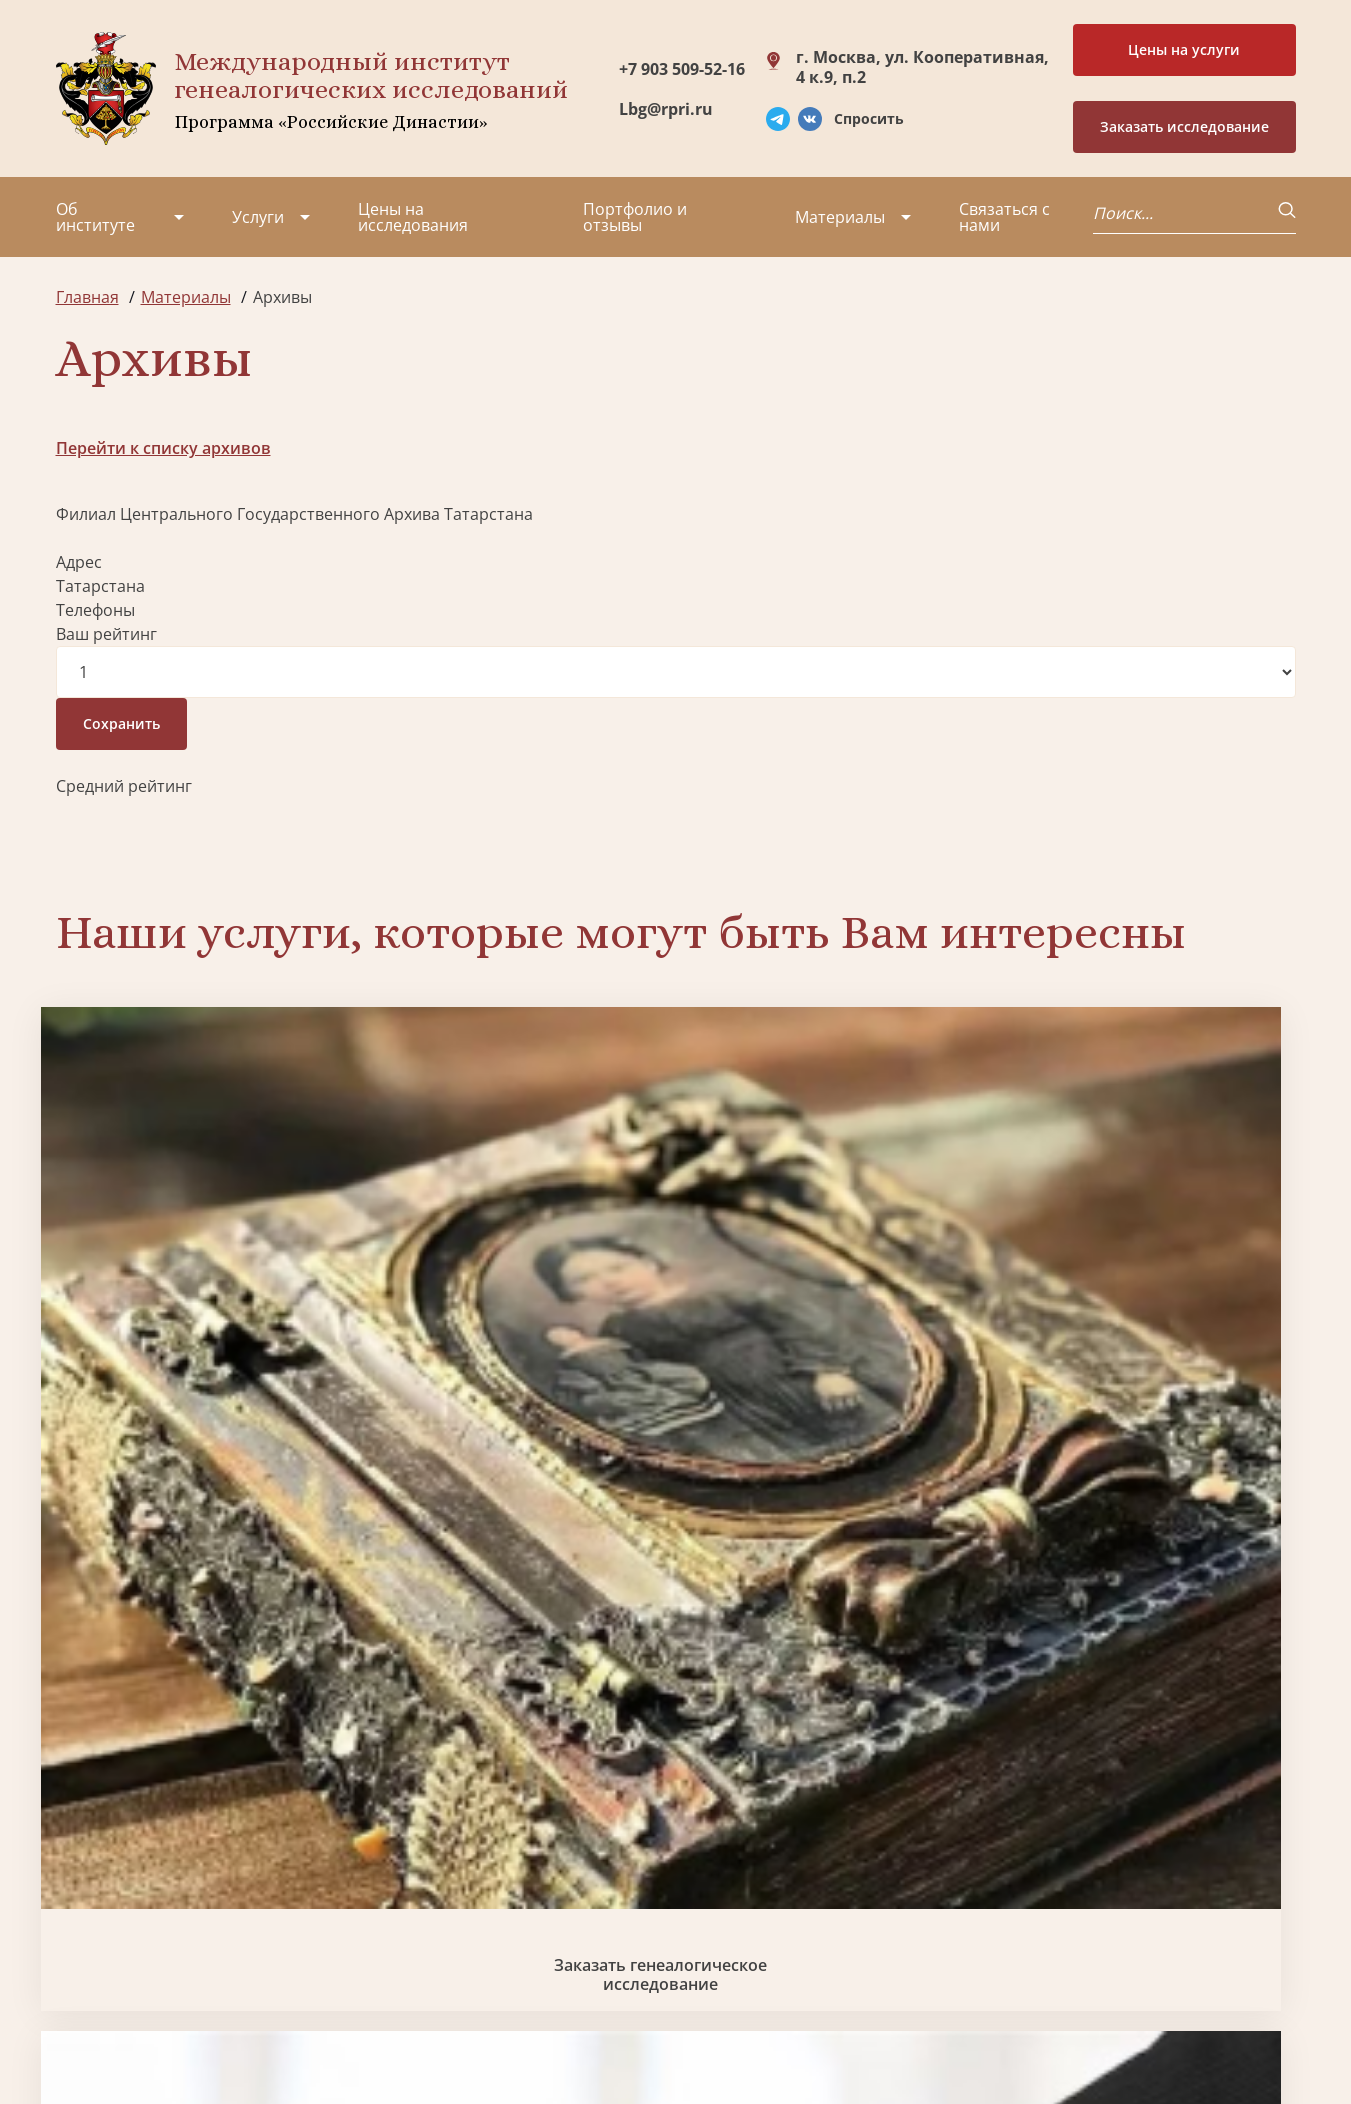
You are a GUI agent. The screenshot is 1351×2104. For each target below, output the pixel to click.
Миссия (218, 1856)
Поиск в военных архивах (518, 1624)
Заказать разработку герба (203, 1624)
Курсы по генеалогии (773, 1952)
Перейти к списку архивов (163, 448)
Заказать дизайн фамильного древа (1148, 1624)
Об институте (95, 217)
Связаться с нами (1004, 217)
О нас (77, 1820)
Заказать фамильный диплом (1148, 1288)
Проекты (90, 1856)
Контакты (226, 1928)
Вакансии (226, 1892)
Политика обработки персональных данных (207, 2023)
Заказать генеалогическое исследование (203, 1288)
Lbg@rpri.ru (666, 109)
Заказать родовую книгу (833, 1624)
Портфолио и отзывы (635, 217)
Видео (80, 1928)
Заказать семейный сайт (833, 1287)
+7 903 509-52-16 (682, 69)
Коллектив (97, 1892)
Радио (80, 1964)
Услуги (258, 217)
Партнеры (229, 1820)
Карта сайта (661, 2034)
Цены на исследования (413, 217)
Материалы (840, 217)
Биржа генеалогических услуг (518, 1288)
